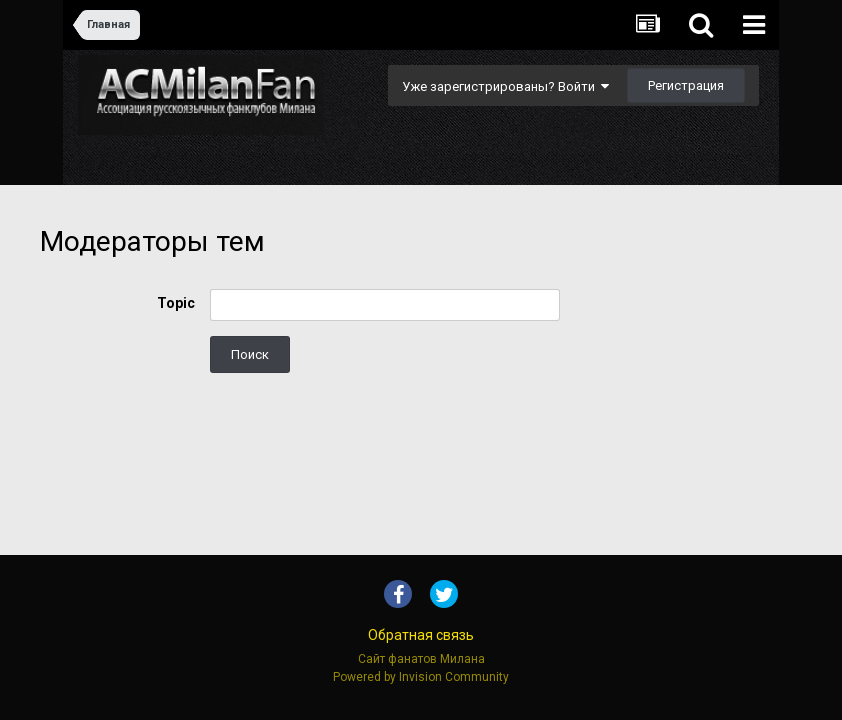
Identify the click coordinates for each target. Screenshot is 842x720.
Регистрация (686, 85)
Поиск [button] (250, 354)
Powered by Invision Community (421, 677)
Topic (176, 303)
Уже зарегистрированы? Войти (505, 86)
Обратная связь (421, 635)
